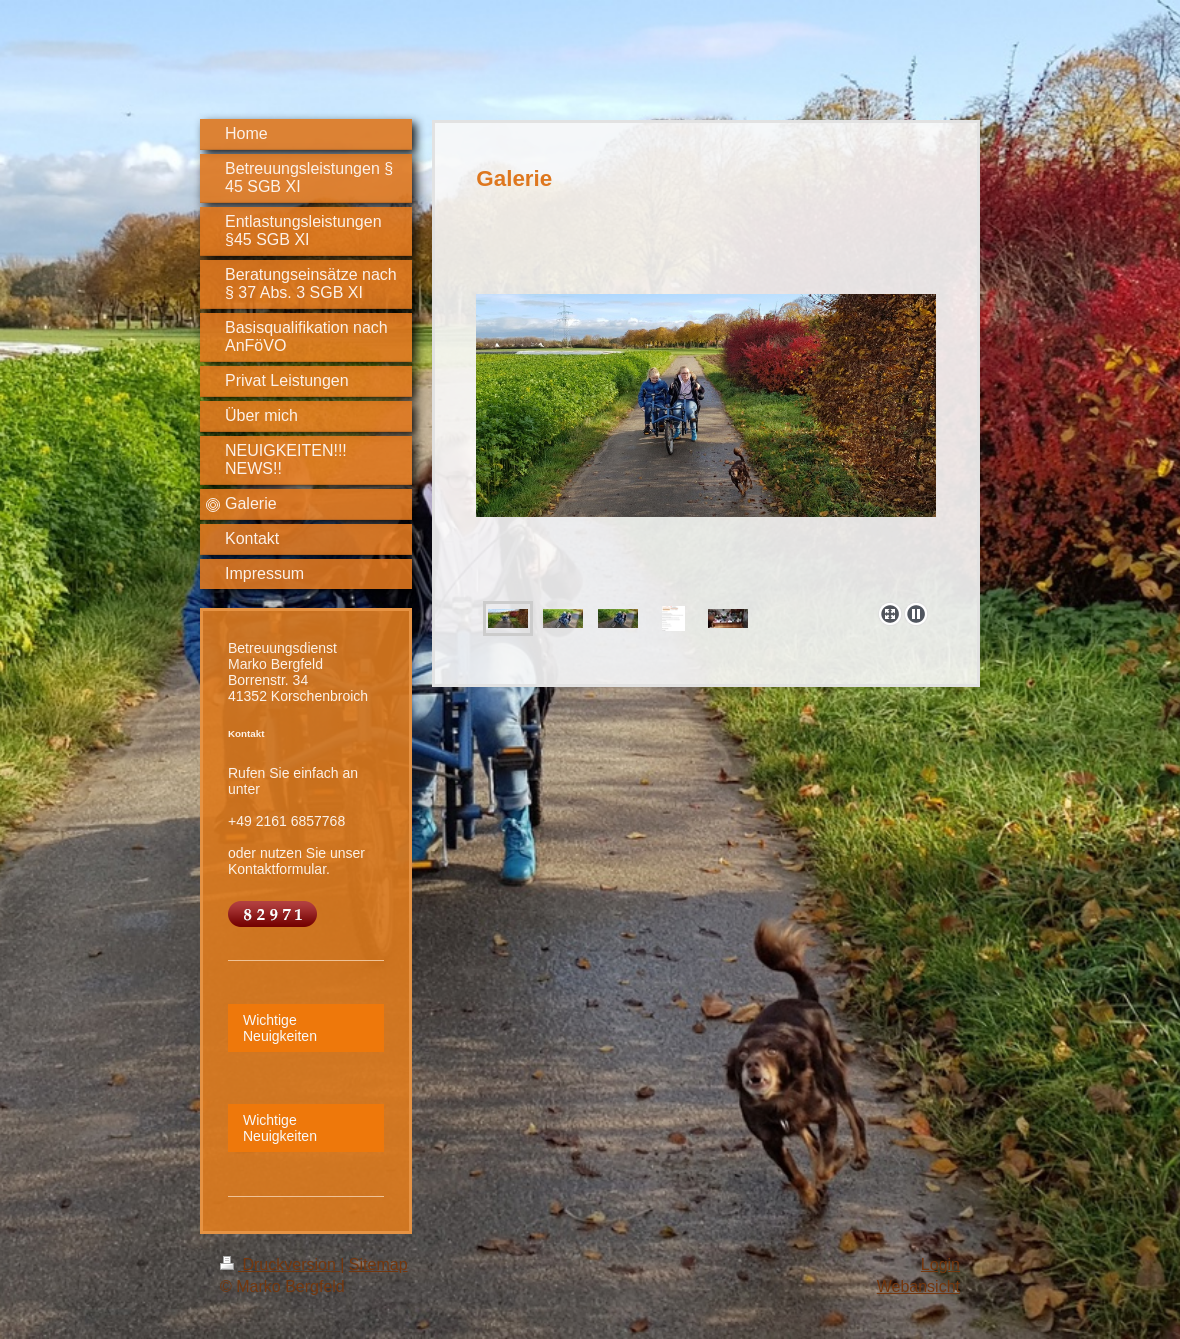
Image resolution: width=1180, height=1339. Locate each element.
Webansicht (918, 1286)
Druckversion (280, 1264)
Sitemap (378, 1264)
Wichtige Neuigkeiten (280, 1028)
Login (940, 1264)
